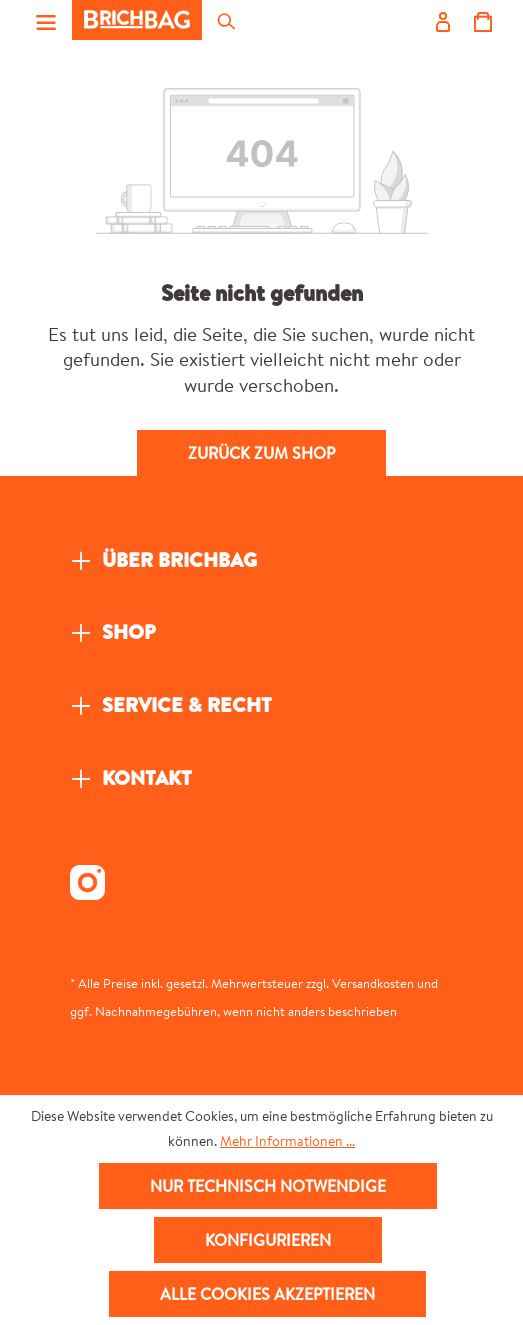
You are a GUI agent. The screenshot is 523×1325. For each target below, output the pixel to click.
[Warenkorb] (482, 20)
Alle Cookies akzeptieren (267, 1294)
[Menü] (46, 20)
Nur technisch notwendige (268, 1186)
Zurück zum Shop (261, 453)
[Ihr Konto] (442, 20)
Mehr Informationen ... (287, 1141)
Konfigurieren (268, 1240)
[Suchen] (225, 20)
